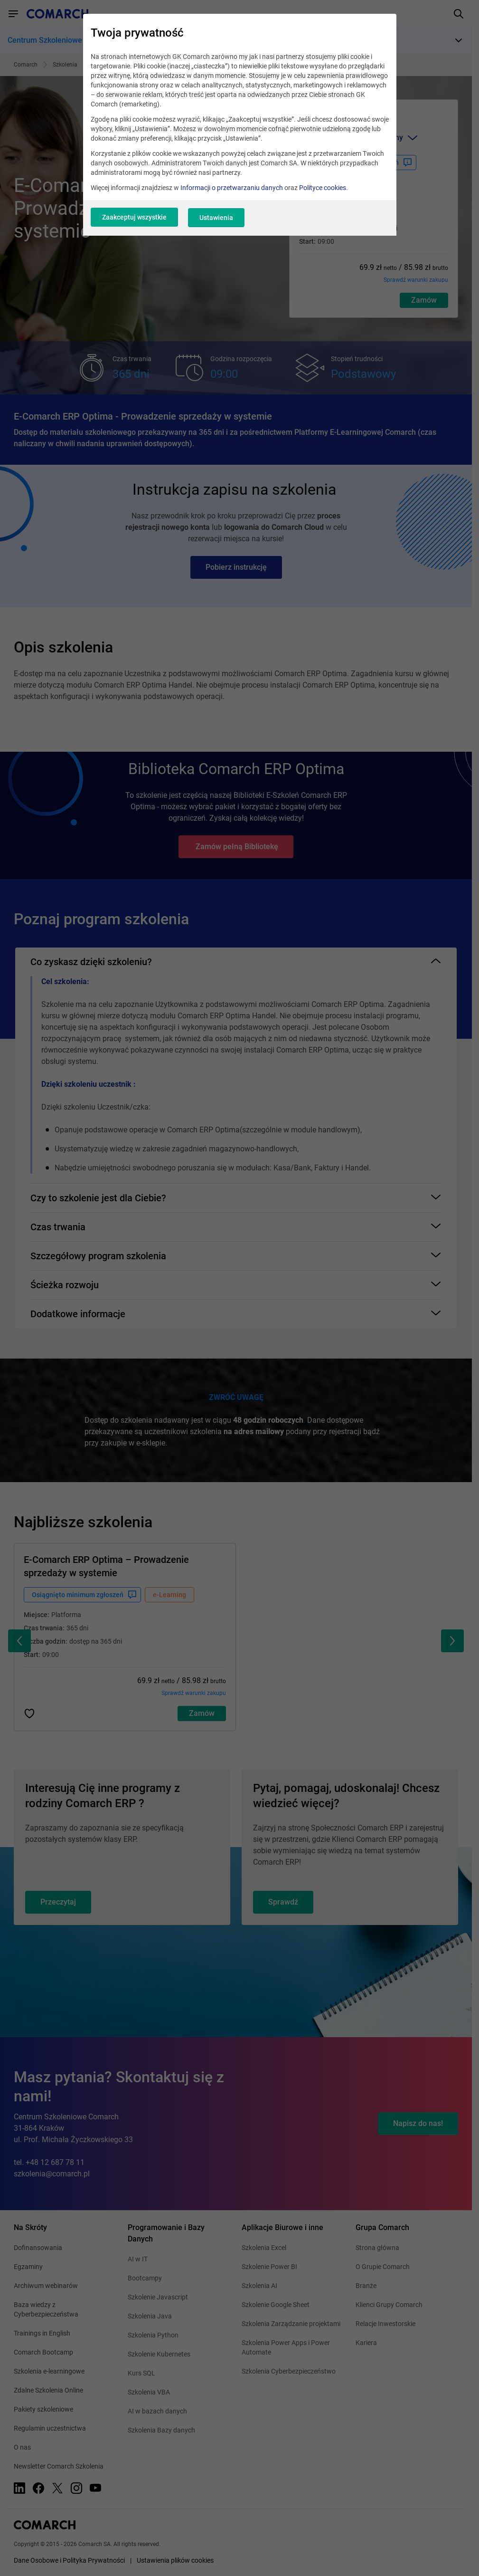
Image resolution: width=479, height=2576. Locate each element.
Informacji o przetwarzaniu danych (231, 190)
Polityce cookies (322, 190)
